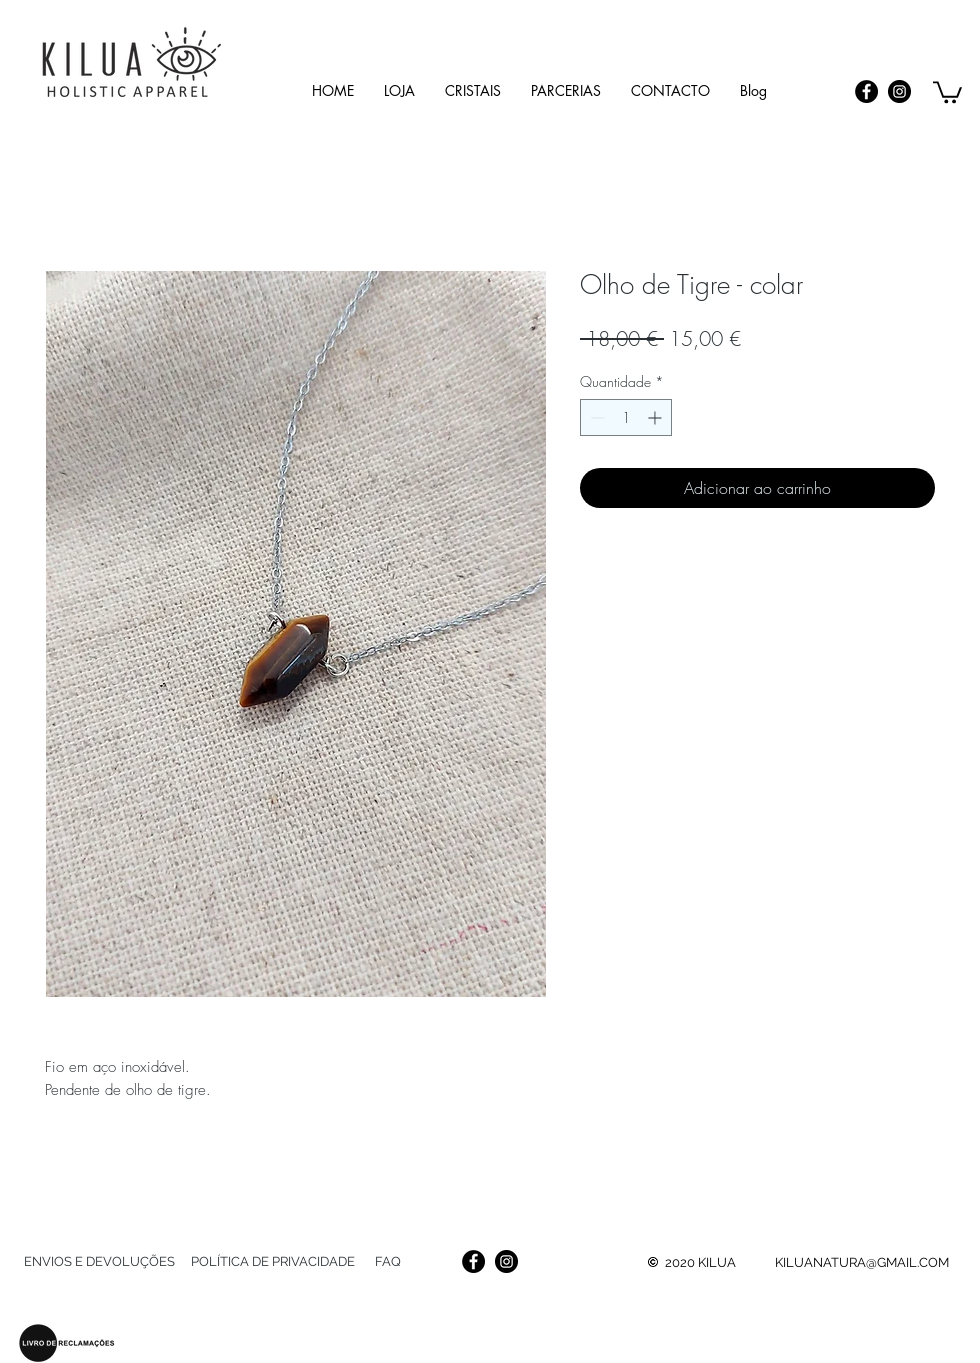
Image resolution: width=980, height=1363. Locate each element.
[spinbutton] (626, 417)
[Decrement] (595, 417)
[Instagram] (899, 91)
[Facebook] (866, 91)
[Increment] (656, 417)
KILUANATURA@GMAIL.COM (862, 1262)
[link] (947, 91)
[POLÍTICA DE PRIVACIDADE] (272, 1262)
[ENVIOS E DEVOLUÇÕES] (99, 1262)
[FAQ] (387, 1262)
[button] (473, 90)
